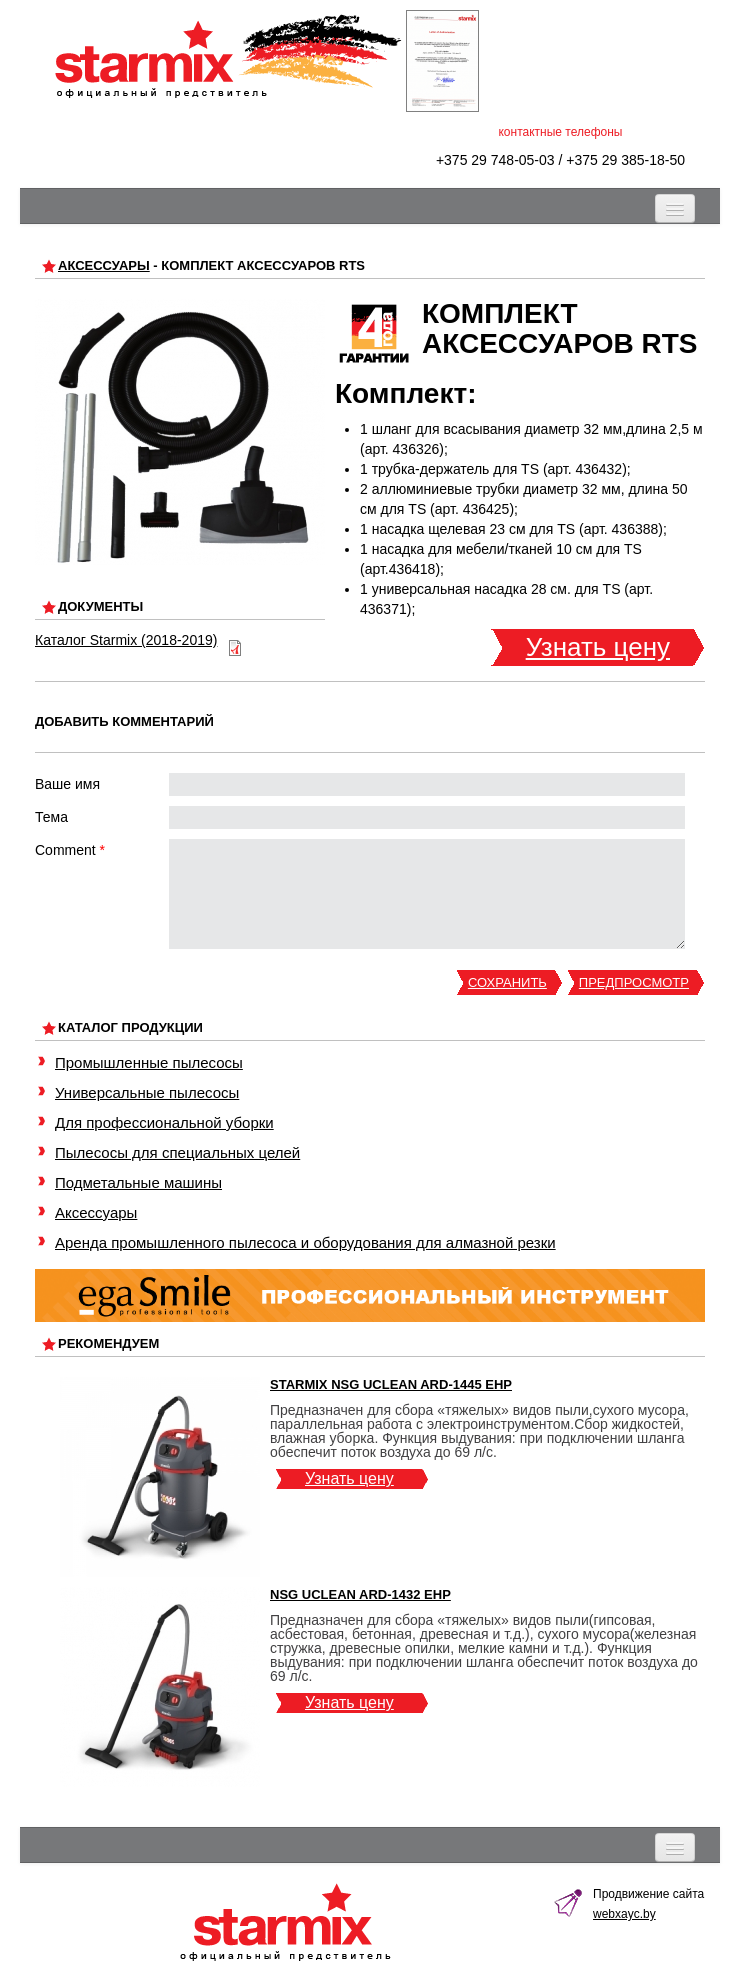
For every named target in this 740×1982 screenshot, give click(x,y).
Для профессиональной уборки (164, 1122)
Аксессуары (104, 265)
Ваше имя (67, 784)
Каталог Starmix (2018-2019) (126, 640)
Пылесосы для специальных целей (177, 1152)
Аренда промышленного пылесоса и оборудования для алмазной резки (305, 1242)
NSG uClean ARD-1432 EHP (360, 1594)
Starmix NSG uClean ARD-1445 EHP (391, 1384)
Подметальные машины (138, 1182)
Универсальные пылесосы (147, 1092)
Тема (51, 817)
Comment (70, 850)
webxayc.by (624, 1914)
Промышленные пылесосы (149, 1062)
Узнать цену (598, 647)
